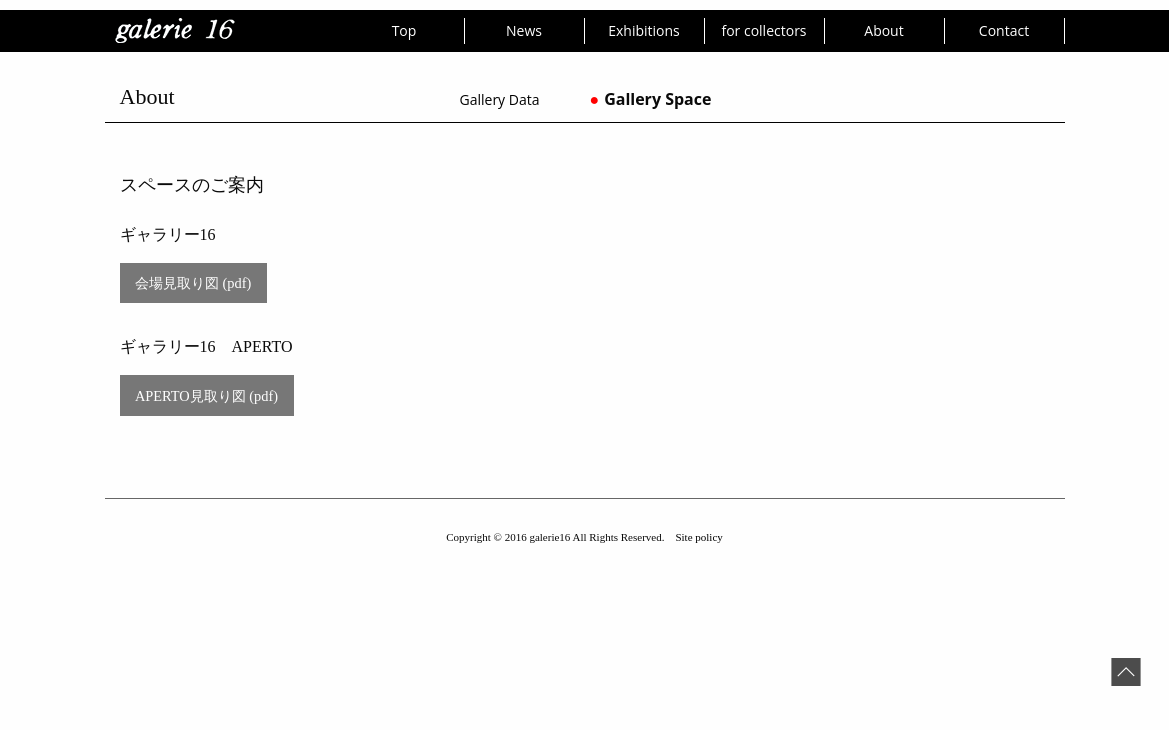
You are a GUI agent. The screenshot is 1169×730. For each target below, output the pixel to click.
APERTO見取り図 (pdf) (206, 396)
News (524, 30)
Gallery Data (500, 99)
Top (404, 30)
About (883, 30)
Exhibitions (644, 30)
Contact (1004, 30)
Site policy (698, 537)
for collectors (763, 30)
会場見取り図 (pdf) (193, 283)
